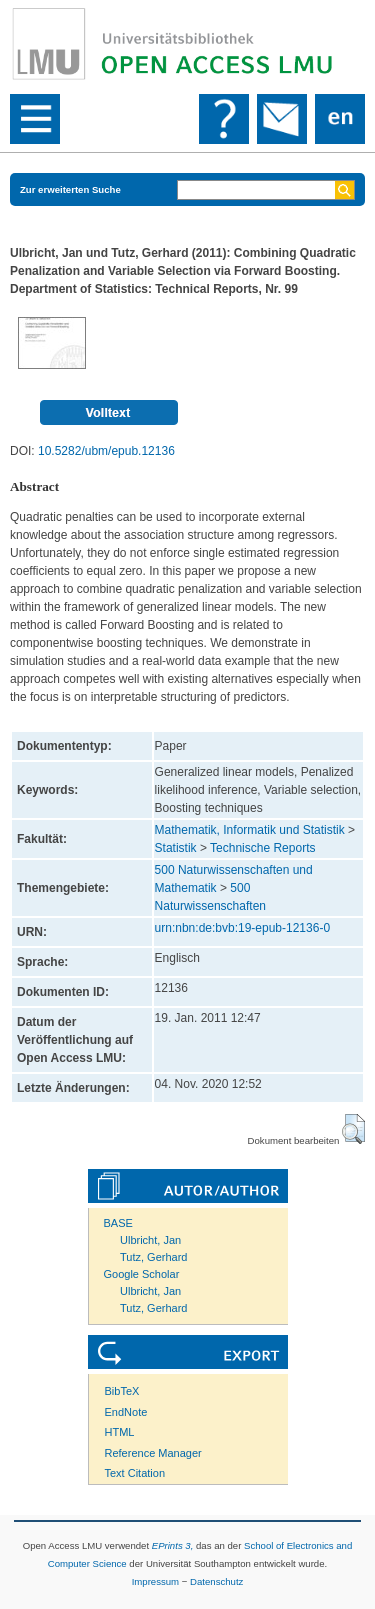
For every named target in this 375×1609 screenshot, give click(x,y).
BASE (118, 1223)
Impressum (155, 1581)
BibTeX (122, 1391)
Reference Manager (153, 1453)
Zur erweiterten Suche (70, 189)
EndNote (126, 1412)
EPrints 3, (173, 1545)
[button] (353, 1129)
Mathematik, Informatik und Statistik (250, 830)
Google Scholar (142, 1274)
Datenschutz (216, 1581)
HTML (120, 1432)
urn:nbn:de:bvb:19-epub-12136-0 (242, 928)
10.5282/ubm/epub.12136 (106, 451)
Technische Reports (262, 848)
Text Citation (135, 1473)
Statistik (176, 848)
